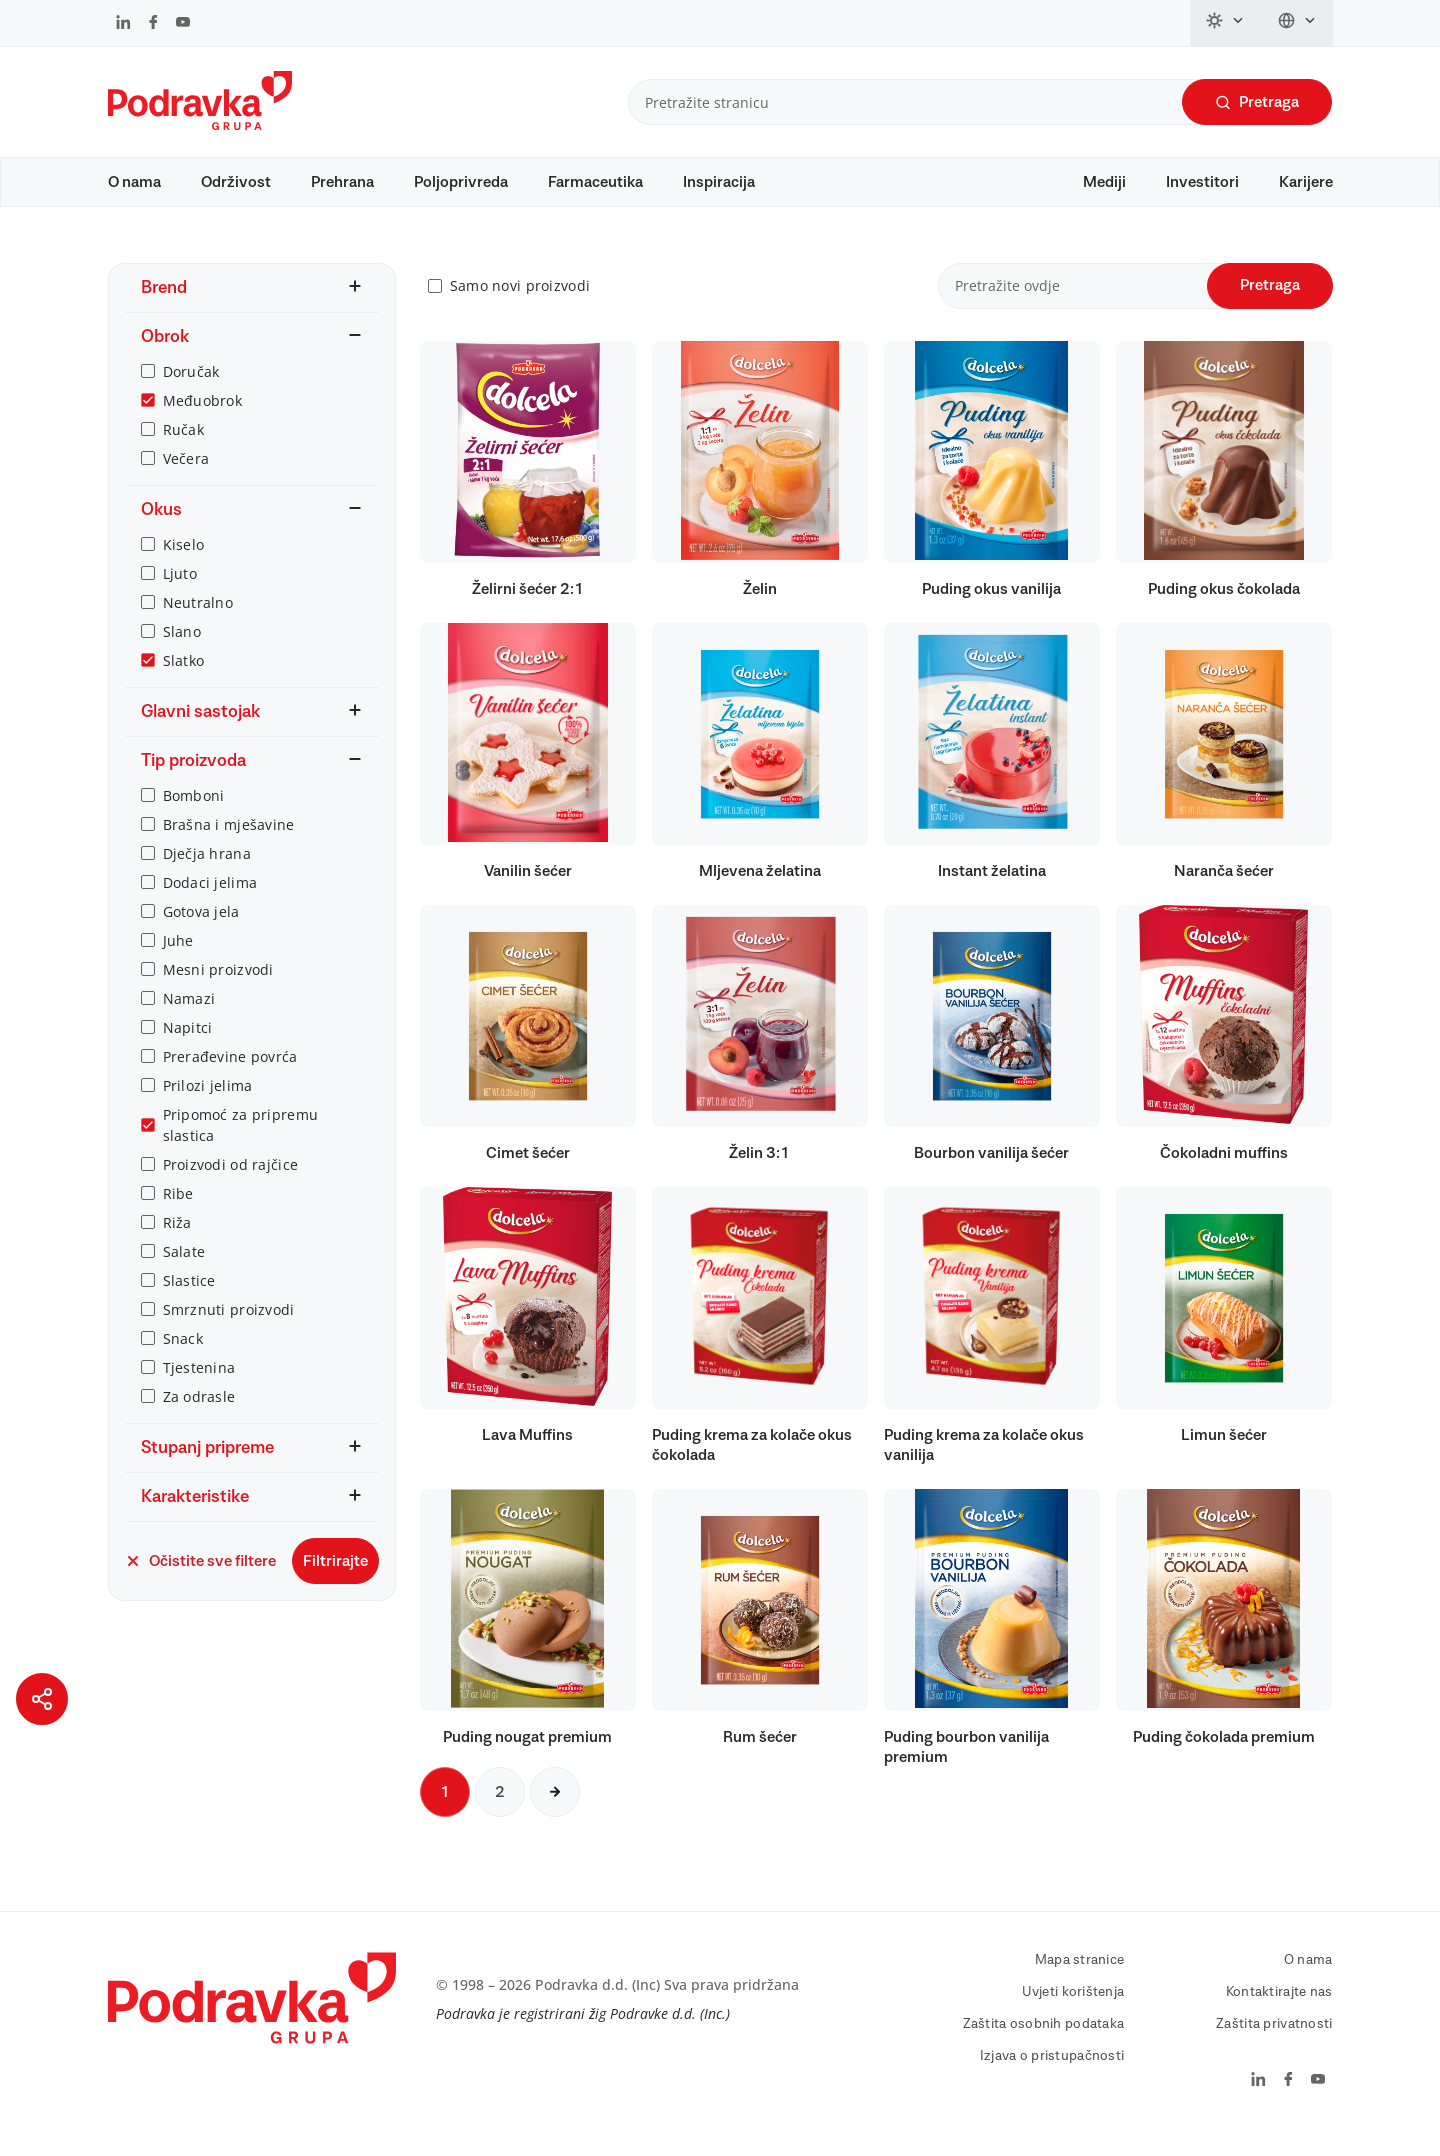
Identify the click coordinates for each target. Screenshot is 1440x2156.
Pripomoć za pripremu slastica (241, 1144)
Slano (182, 650)
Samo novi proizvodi (520, 305)
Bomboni (194, 814)
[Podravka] (200, 125)
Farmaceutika (595, 182)
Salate (184, 1270)
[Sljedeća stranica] (555, 1811)
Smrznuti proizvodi (229, 1328)
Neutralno (198, 621)
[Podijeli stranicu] (42, 1699)
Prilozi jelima (208, 1104)
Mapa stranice (1080, 1979)
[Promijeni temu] (1226, 23)
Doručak (191, 390)
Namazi (189, 1017)
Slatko (184, 679)
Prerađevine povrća (230, 1075)
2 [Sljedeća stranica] (500, 1811)
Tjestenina (199, 1386)
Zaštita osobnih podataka (1044, 2043)
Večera (186, 477)
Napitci (188, 1046)
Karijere (1306, 182)
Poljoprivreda (461, 182)
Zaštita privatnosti (1274, 2043)
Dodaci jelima (210, 901)
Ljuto (180, 592)
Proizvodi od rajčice (231, 1183)
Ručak (183, 448)
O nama (134, 182)
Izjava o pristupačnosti (1052, 2075)
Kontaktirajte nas (1279, 2011)
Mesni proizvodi (218, 988)
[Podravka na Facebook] (153, 24)
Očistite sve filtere (200, 1580)
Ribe (178, 1212)
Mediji (1104, 182)
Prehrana (342, 182)
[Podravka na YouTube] (183, 24)
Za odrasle (199, 1415)
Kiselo (184, 563)
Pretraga (1257, 102)
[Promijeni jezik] (1297, 23)
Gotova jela (201, 930)
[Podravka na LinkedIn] (123, 24)
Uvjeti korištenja (1073, 2011)
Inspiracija (719, 182)
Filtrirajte (335, 1580)
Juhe (178, 959)
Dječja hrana (207, 872)
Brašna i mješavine (229, 843)
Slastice (189, 1299)
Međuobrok (203, 419)
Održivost (236, 182)
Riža (177, 1241)
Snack (183, 1357)
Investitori (1202, 182)
